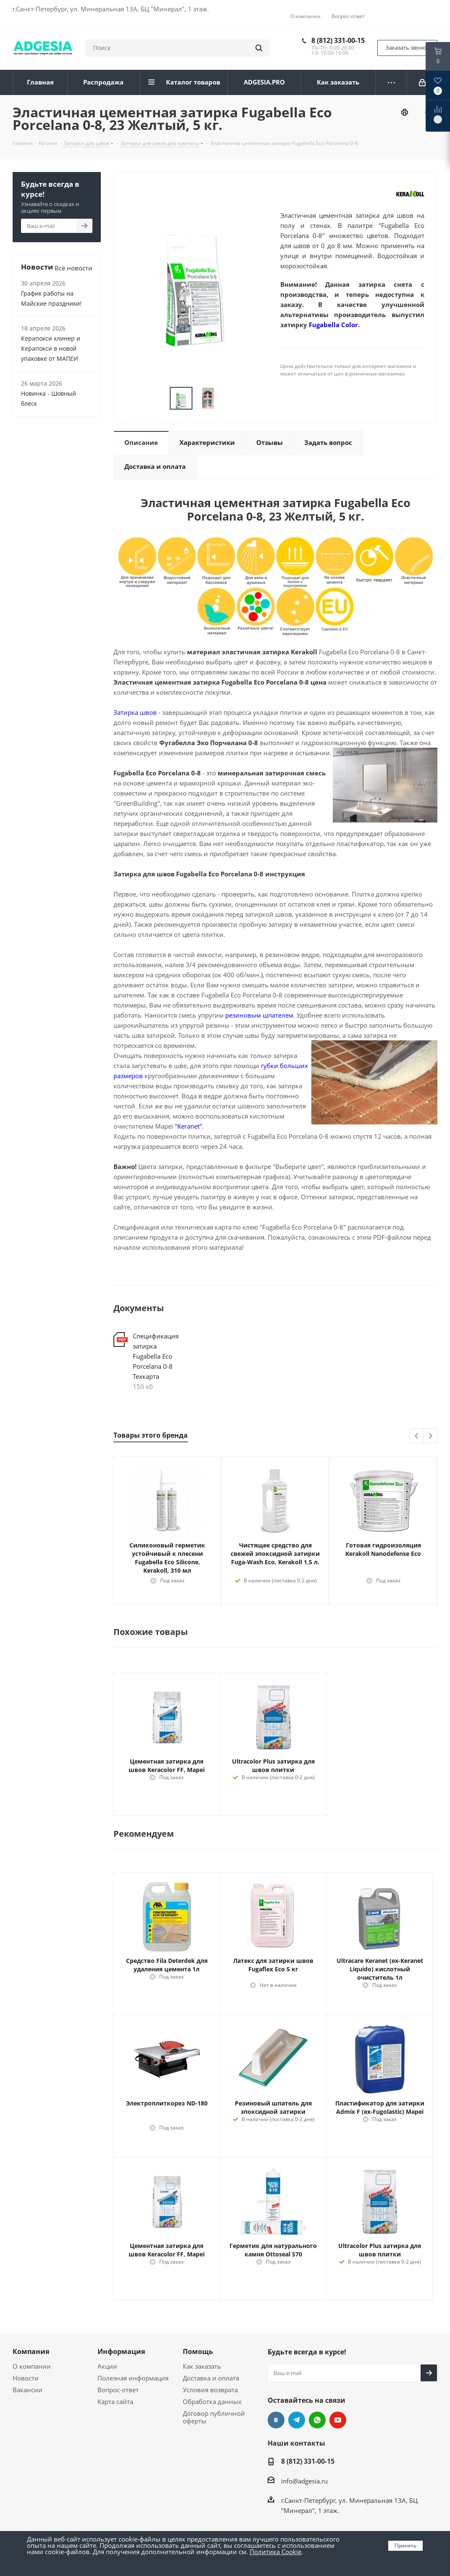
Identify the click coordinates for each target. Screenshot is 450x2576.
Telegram (296, 2420)
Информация (121, 2351)
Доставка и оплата (211, 2378)
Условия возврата (210, 2390)
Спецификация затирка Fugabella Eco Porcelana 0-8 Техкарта (156, 1356)
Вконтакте (276, 2420)
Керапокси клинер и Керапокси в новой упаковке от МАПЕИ (50, 348)
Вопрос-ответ (118, 2390)
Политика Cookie (275, 2551)
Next (430, 1436)
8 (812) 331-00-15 (338, 40)
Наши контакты (296, 2443)
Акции (107, 2366)
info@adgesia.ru (304, 2481)
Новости (26, 2378)
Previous (417, 1436)
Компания (31, 2351)
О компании (32, 2366)
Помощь (198, 2351)
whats (317, 2420)
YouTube (337, 2420)
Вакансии (27, 2390)
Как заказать (202, 2366)
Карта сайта (115, 2401)
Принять (405, 2545)
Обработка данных (212, 2401)
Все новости (73, 268)
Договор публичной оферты (214, 2417)
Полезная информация (132, 2378)
